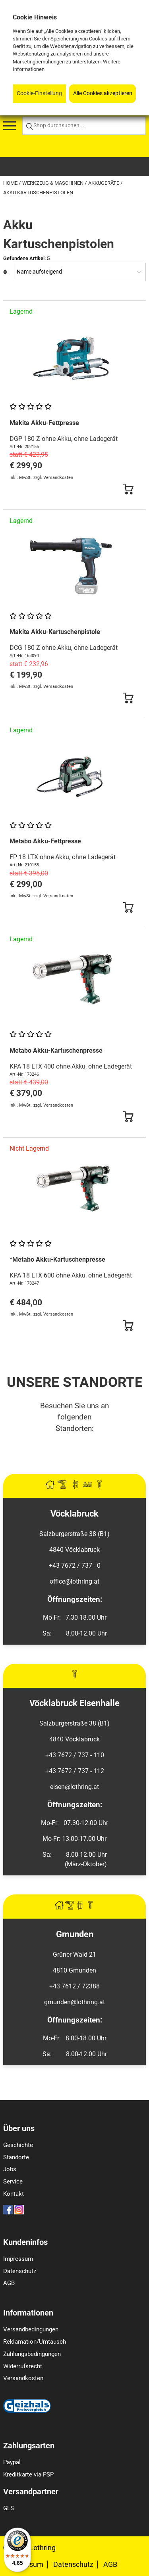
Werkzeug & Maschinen (53, 183)
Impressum (18, 2258)
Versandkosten (23, 2378)
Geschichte (18, 2145)
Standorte (16, 2157)
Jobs (9, 2169)
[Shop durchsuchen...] (84, 126)
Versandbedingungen (30, 2329)
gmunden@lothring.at (74, 2002)
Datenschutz (19, 2271)
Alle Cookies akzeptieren (102, 93)
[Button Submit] (128, 489)
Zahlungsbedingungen (32, 2354)
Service (13, 2181)
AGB (9, 2283)
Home (11, 183)
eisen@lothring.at (74, 1787)
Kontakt (13, 2193)
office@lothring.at (74, 1581)
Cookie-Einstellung (39, 93)
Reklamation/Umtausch (34, 2341)
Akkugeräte (104, 183)
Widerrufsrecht (22, 2366)
